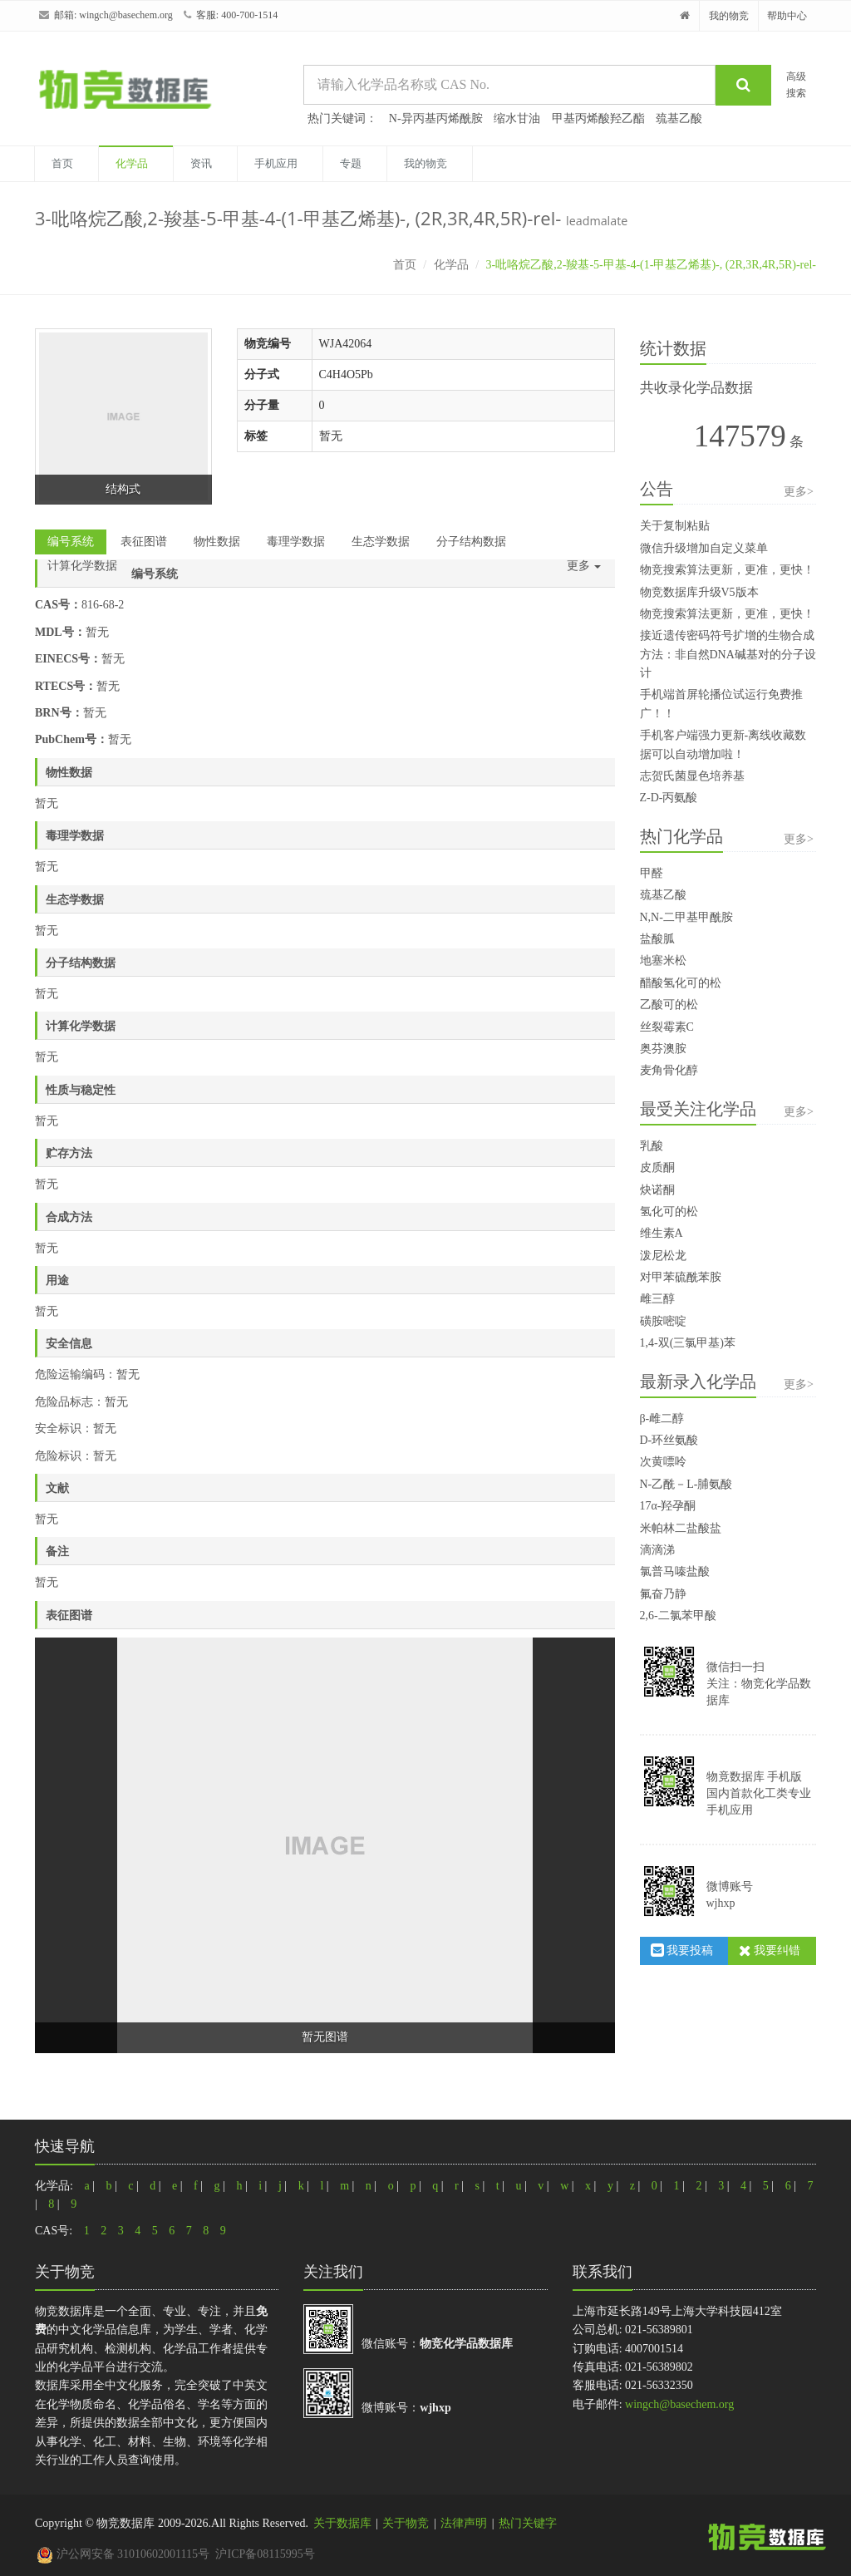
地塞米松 (663, 960)
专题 (351, 163)
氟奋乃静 (663, 1594)
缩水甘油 (517, 118)
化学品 (132, 163)
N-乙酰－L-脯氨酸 (686, 1484)
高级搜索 (796, 84)
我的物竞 (729, 16)
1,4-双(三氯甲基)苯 (688, 1343)
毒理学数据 (296, 541)
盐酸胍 (657, 939)
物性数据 (217, 541)
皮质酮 (657, 1167)
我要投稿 (682, 1950)
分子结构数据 (471, 541)
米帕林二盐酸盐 (680, 1528)
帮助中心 (787, 16)
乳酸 (651, 1146)
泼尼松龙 (663, 1255)
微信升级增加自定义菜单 (704, 548)
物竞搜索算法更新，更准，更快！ (727, 570)
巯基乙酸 (679, 118)
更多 (584, 565)
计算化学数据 (82, 565)
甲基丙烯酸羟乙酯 (598, 118)
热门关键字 (528, 2523)
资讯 (201, 163)
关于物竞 (405, 2523)
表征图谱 (144, 541)
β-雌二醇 (662, 1418)
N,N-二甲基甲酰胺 (686, 917)
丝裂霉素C (667, 1027)
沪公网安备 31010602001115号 (123, 2554)
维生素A (661, 1233)
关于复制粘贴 (675, 526)
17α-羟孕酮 (668, 1506)
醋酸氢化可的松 (680, 983)
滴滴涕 (657, 1550)
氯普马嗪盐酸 (675, 1571)
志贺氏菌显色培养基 (692, 776)
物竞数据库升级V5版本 (699, 592)
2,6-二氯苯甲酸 (678, 1615)
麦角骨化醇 (669, 1070)
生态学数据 (381, 541)
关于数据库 (342, 2523)
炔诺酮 (657, 1190)
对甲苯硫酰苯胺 (680, 1277)
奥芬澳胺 (663, 1048)
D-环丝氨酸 (669, 1440)
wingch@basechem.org (125, 15)
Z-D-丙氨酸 (669, 797)
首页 (62, 163)
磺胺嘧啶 (663, 1321)
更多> (799, 491)
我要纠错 (770, 1950)
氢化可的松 (669, 1211)
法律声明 (463, 2523)
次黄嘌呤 (663, 1461)
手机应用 (276, 163)
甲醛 (651, 873)
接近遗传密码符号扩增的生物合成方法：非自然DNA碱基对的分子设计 (728, 654)
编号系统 (70, 541)
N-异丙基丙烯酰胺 (436, 118)
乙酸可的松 (669, 1004)
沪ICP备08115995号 (264, 2554)
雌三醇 (657, 1299)
